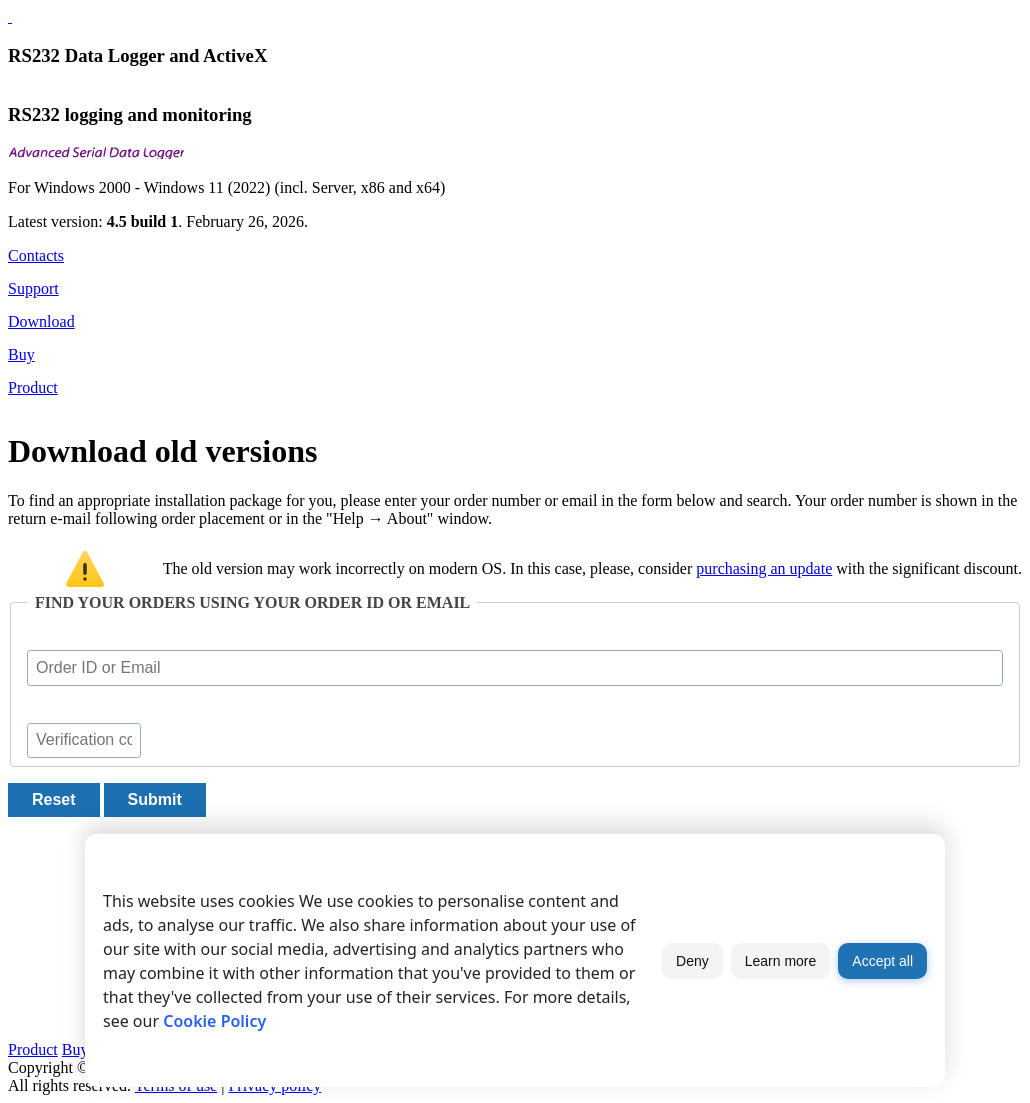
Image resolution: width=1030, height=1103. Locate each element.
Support (33, 288)
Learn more (781, 961)
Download (41, 321)
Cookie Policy (214, 1021)
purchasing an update (764, 568)
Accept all (882, 961)
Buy (21, 354)
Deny (692, 961)
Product (33, 387)
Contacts (36, 255)
